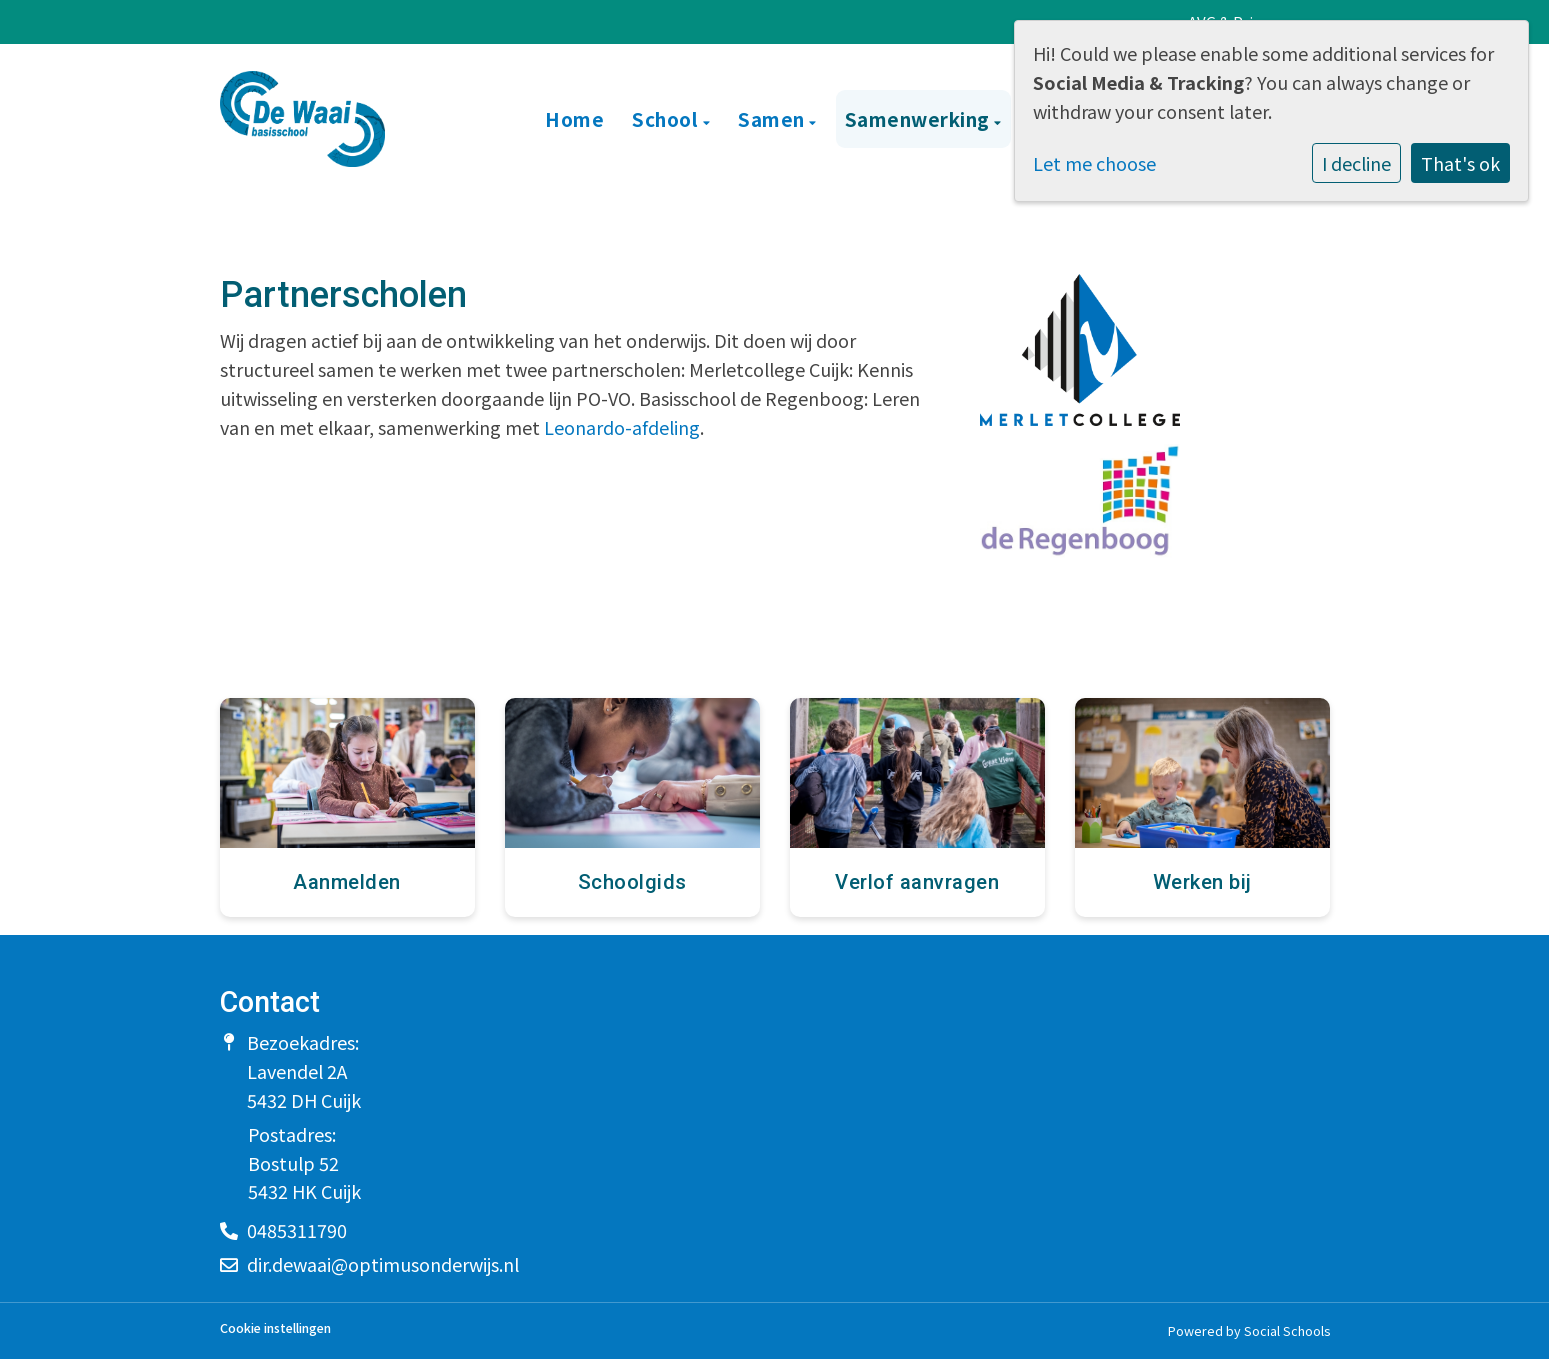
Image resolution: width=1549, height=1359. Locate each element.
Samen (773, 118)
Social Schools (1287, 1330)
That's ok (1460, 163)
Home (574, 118)
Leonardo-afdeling (622, 427)
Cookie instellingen (275, 1328)
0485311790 (297, 1230)
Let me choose (1094, 163)
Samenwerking (920, 118)
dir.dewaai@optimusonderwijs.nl (383, 1264)
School (667, 118)
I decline (1356, 163)
